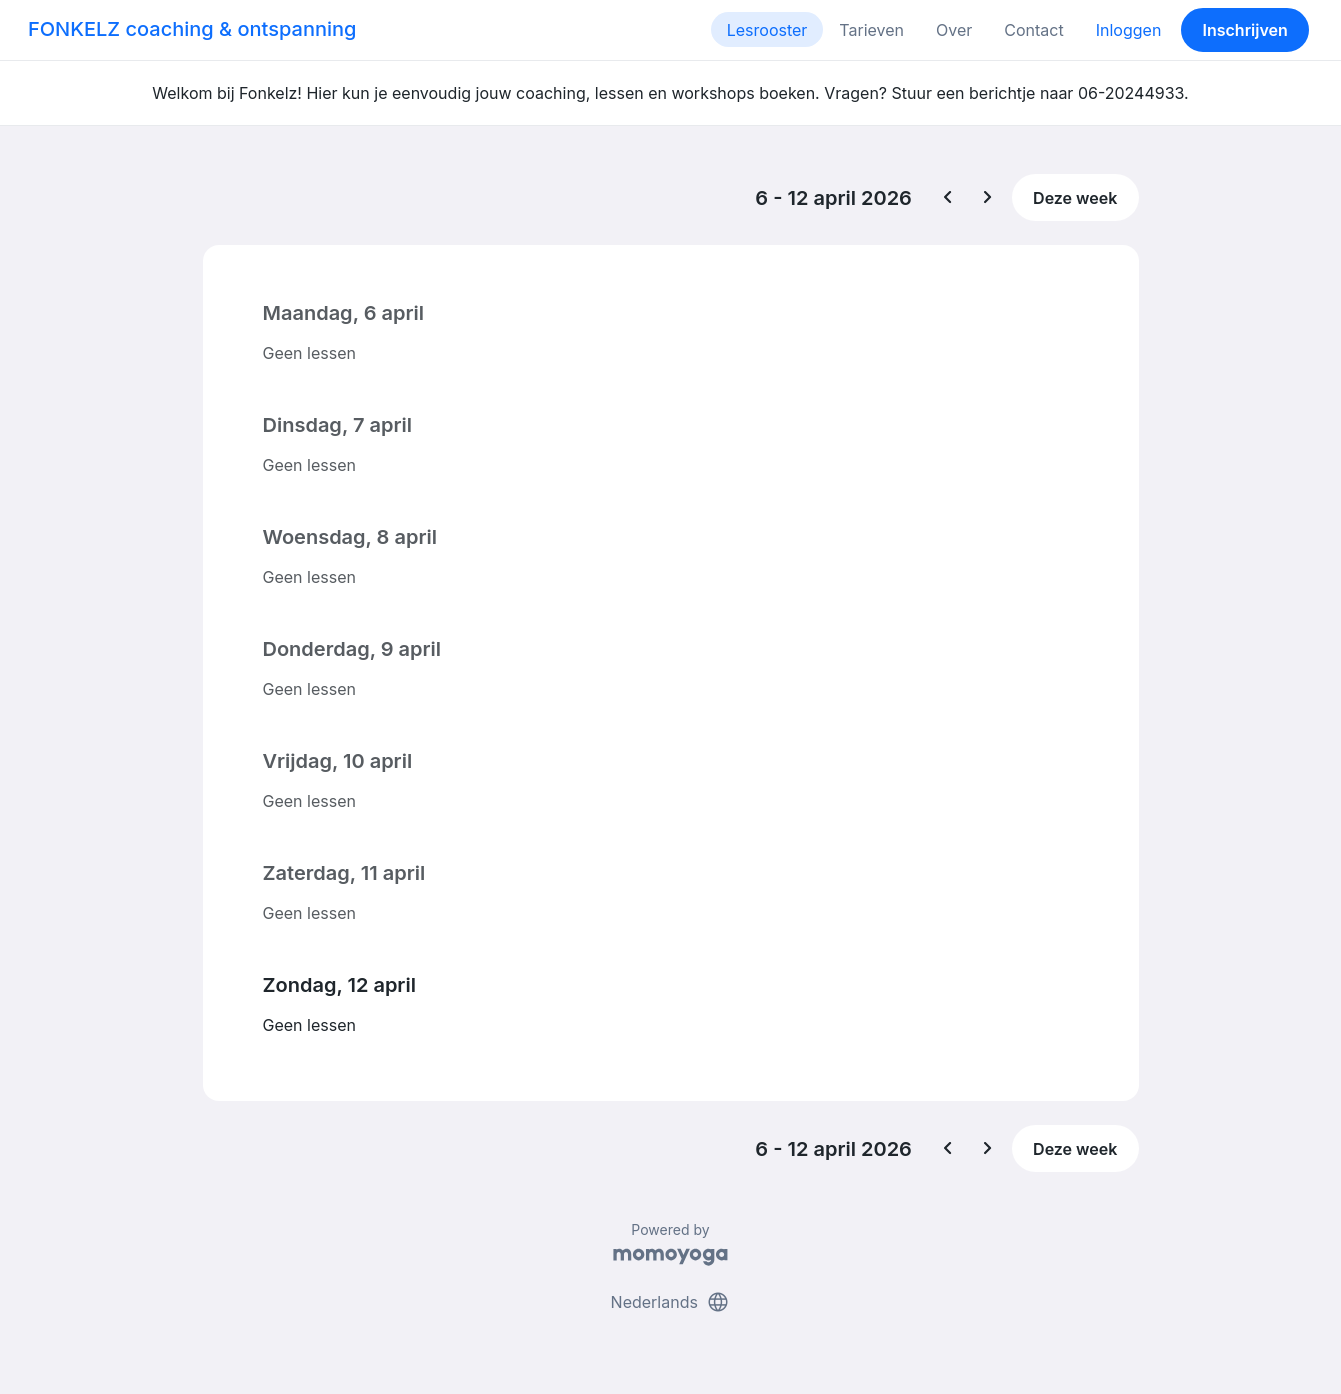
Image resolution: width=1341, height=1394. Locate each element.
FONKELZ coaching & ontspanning (192, 29)
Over (954, 30)
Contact (1033, 30)
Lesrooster (767, 30)
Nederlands (671, 1302)
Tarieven (871, 30)
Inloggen (1129, 30)
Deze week (1075, 198)
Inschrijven (1245, 30)
